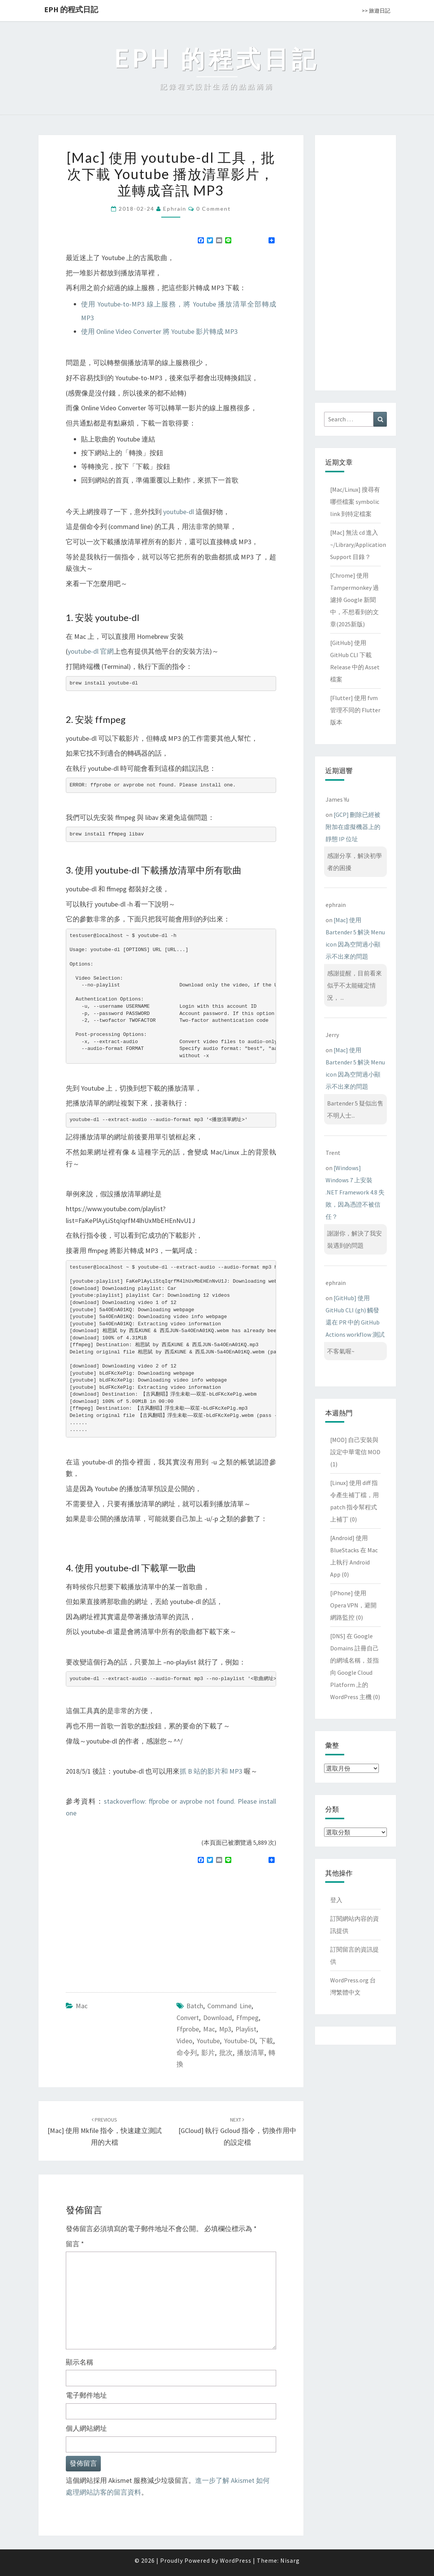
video (184, 2040)
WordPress (235, 2560)
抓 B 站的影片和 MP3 (211, 1771)
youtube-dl (178, 511)
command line (229, 2005)
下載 (266, 2040)
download (217, 2017)
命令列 (186, 2052)
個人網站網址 (86, 2428)
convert (187, 2017)
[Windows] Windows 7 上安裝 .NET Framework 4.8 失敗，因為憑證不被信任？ (355, 1192)
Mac (81, 2005)
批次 (226, 2052)
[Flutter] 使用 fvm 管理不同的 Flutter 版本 (355, 710)
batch (194, 2005)
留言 (75, 2243)
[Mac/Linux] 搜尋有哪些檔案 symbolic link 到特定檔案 (355, 502)
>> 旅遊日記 (376, 10)
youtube (208, 2040)
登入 (336, 1900)
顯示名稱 (79, 2362)
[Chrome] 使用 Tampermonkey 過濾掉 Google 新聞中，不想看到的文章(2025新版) (354, 600)
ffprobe (187, 2029)
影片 (208, 2052)
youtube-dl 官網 (91, 651)
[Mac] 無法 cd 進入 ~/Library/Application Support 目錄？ (358, 545)
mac (209, 2029)
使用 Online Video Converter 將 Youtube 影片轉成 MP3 (159, 331)
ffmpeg (247, 2017)
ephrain (174, 208)
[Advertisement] (130, 1925)
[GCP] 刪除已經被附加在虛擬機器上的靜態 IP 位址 (353, 827)
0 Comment (213, 208)
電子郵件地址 (86, 2395)
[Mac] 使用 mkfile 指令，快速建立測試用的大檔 (105, 2131)
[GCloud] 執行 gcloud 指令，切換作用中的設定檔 (237, 2131)
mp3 (225, 2029)
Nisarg (290, 2560)
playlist (245, 2029)
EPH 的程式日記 (71, 9)
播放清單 (250, 2052)
